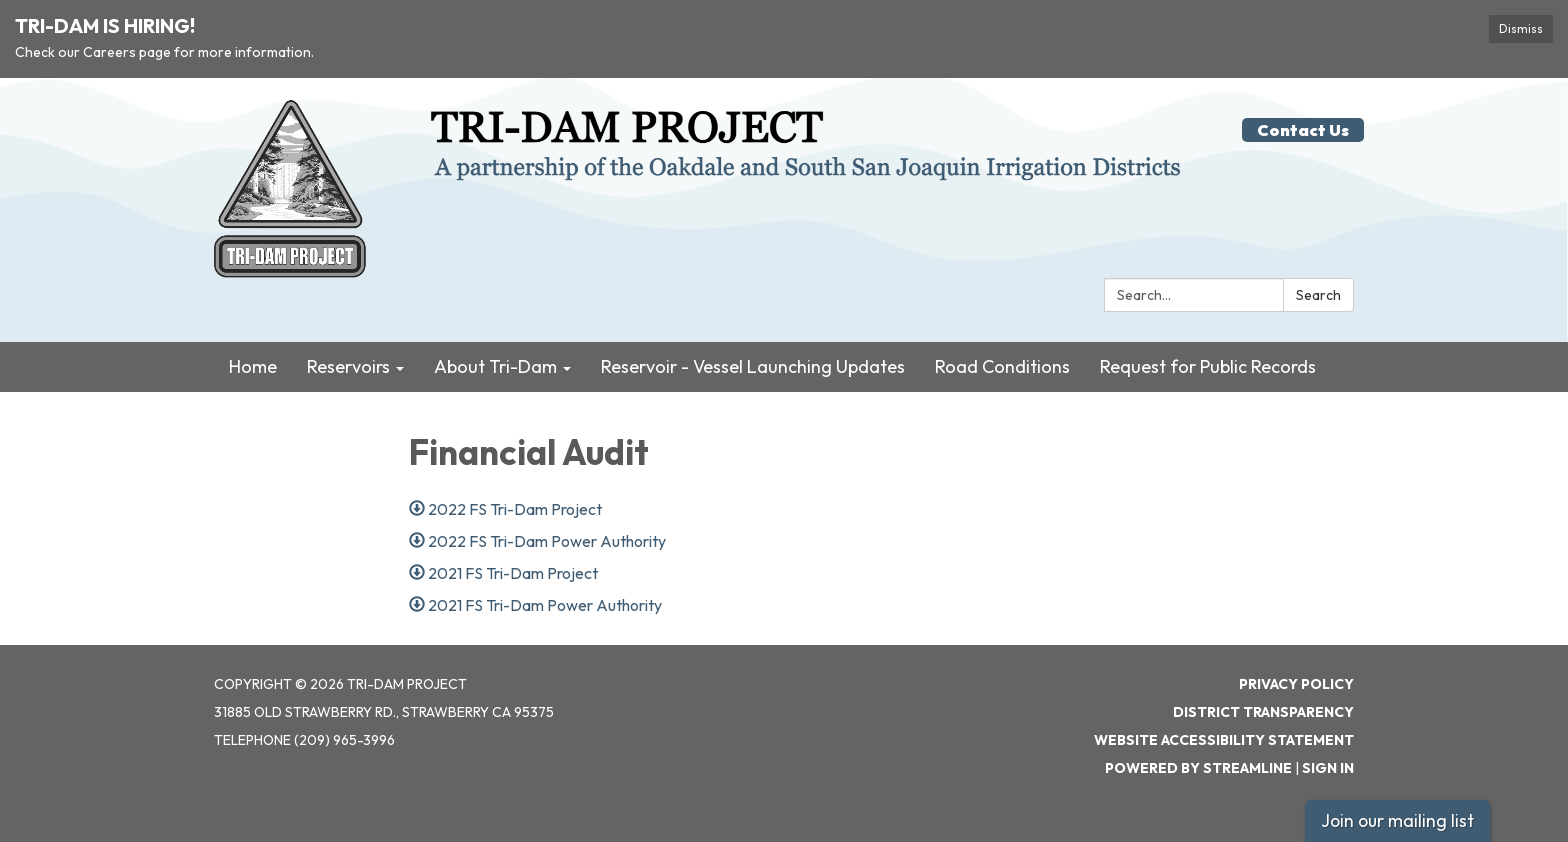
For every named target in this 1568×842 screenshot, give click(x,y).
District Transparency (1263, 712)
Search (1318, 295)
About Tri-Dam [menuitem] (495, 366)
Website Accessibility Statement (1224, 740)
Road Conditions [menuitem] (1002, 366)
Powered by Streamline (1198, 768)
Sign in (1328, 768)
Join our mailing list (1397, 820)
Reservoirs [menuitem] (348, 366)
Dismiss (1521, 28)
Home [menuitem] (253, 366)
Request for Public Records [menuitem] (1208, 366)
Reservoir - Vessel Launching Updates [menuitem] (753, 366)
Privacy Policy (1296, 684)
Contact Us (1303, 130)
